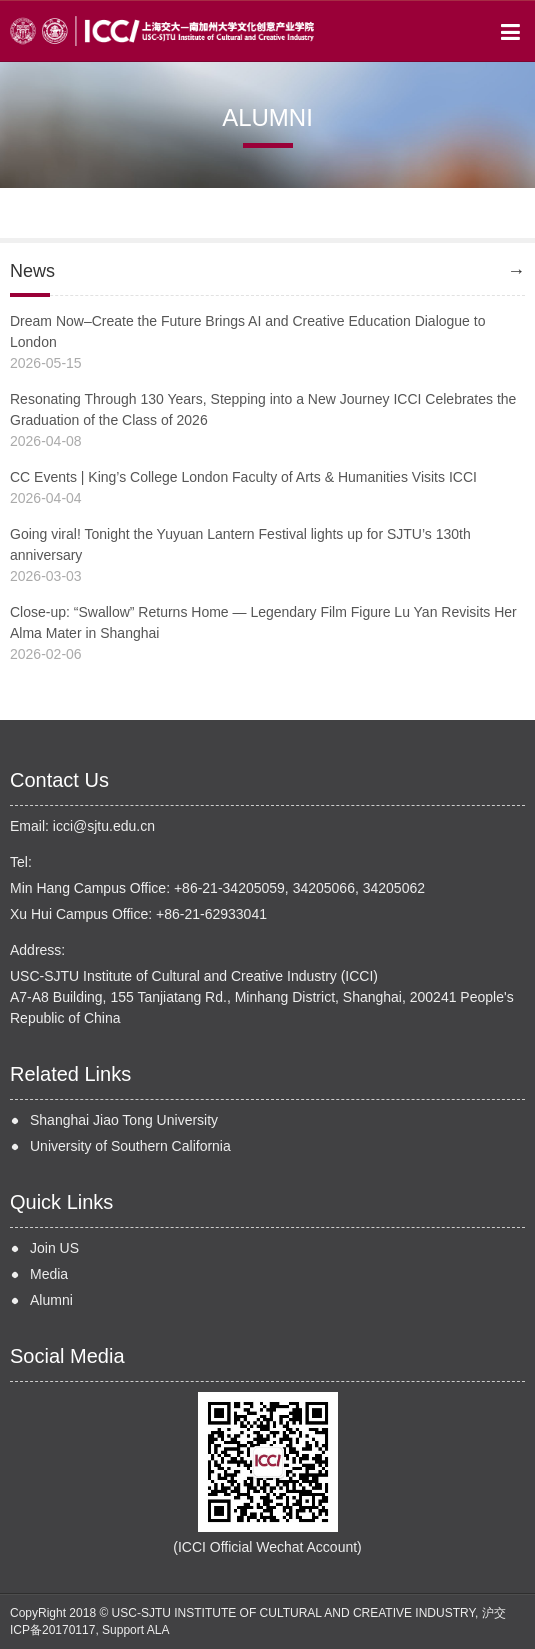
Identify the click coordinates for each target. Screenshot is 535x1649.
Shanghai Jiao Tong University (124, 1120)
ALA (158, 1630)
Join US (54, 1248)
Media (49, 1274)
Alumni (51, 1300)
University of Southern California (130, 1146)
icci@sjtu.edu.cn (104, 826)
